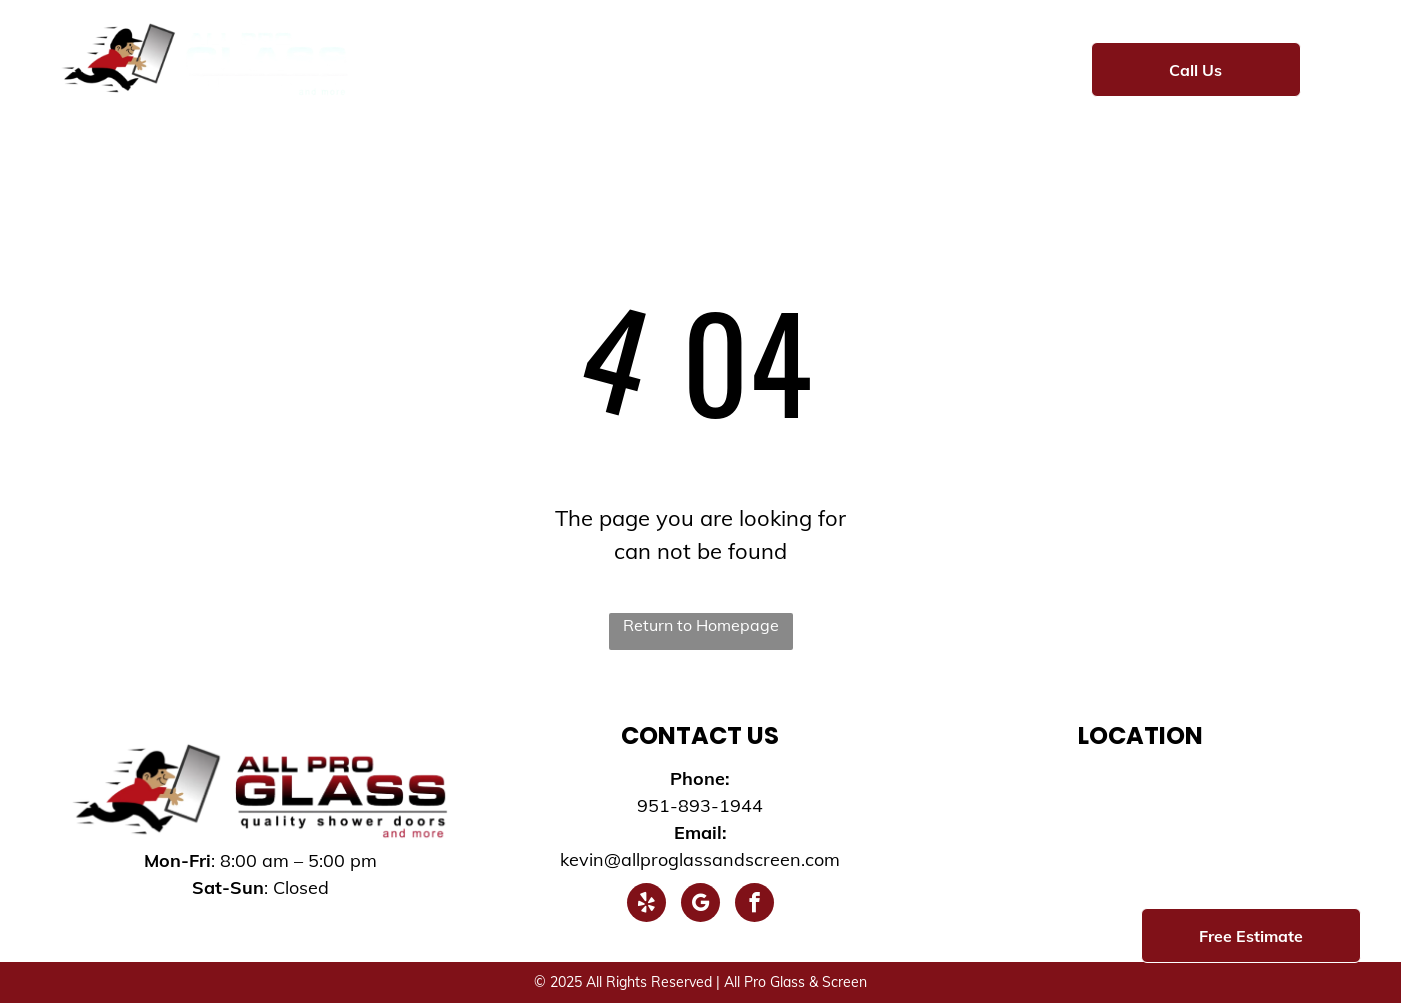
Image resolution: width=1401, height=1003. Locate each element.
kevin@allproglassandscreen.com (700, 859)
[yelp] (646, 905)
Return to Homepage (701, 625)
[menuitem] (426, 67)
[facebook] (754, 905)
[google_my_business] (700, 905)
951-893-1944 (700, 805)
